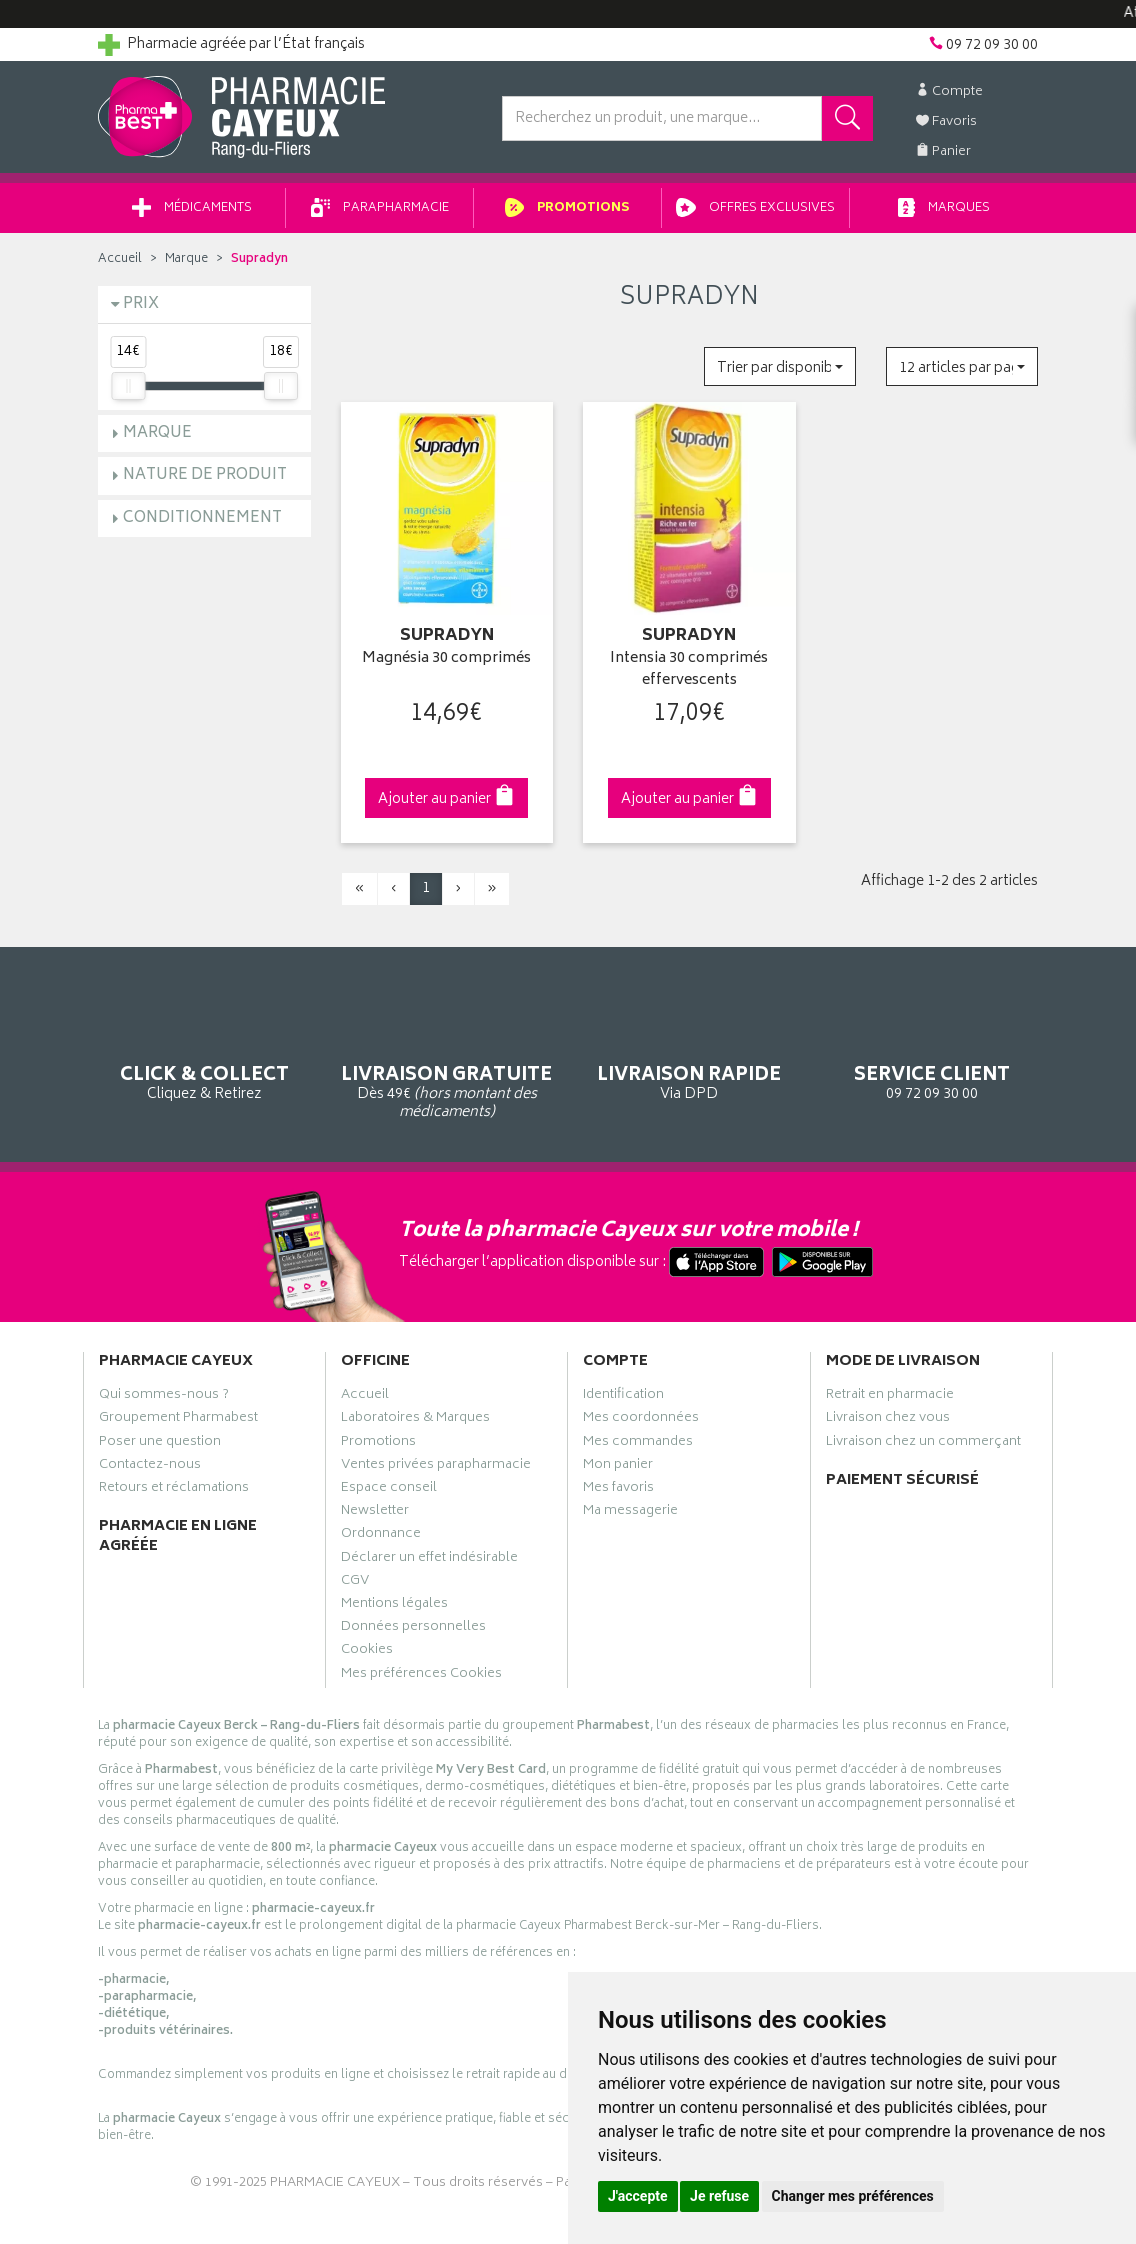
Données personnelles (413, 1629)
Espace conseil (389, 1490)
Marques (944, 208)
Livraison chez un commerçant (923, 1444)
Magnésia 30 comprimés (446, 659)
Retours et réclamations (174, 1490)
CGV (355, 1583)
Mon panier (618, 1467)
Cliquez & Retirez (204, 1050)
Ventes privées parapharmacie (436, 1467)
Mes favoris (618, 1490)
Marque (186, 259)
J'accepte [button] (638, 2196)
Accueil (120, 259)
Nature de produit (205, 475)
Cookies (367, 1652)
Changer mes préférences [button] (853, 2196)
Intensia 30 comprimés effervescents (689, 670)
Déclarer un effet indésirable (429, 1560)
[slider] (128, 386)
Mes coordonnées (641, 1420)
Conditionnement (202, 518)
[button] (780, 366)
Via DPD (689, 1050)
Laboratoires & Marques (415, 1420)
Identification (623, 1397)
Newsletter (375, 1513)
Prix (141, 304)
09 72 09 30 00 (932, 1050)
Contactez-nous (150, 1467)
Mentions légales (394, 1606)
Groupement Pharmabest (178, 1420)
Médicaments (192, 208)
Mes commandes (638, 1444)
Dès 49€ (447, 1060)
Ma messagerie (630, 1513)
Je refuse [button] (719, 2196)
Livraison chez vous (888, 1420)
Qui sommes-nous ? (164, 1397)
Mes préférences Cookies (421, 1676)
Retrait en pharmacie (890, 1397)
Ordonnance (381, 1536)
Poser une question (160, 1444)
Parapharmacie (380, 208)
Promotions (568, 208)
